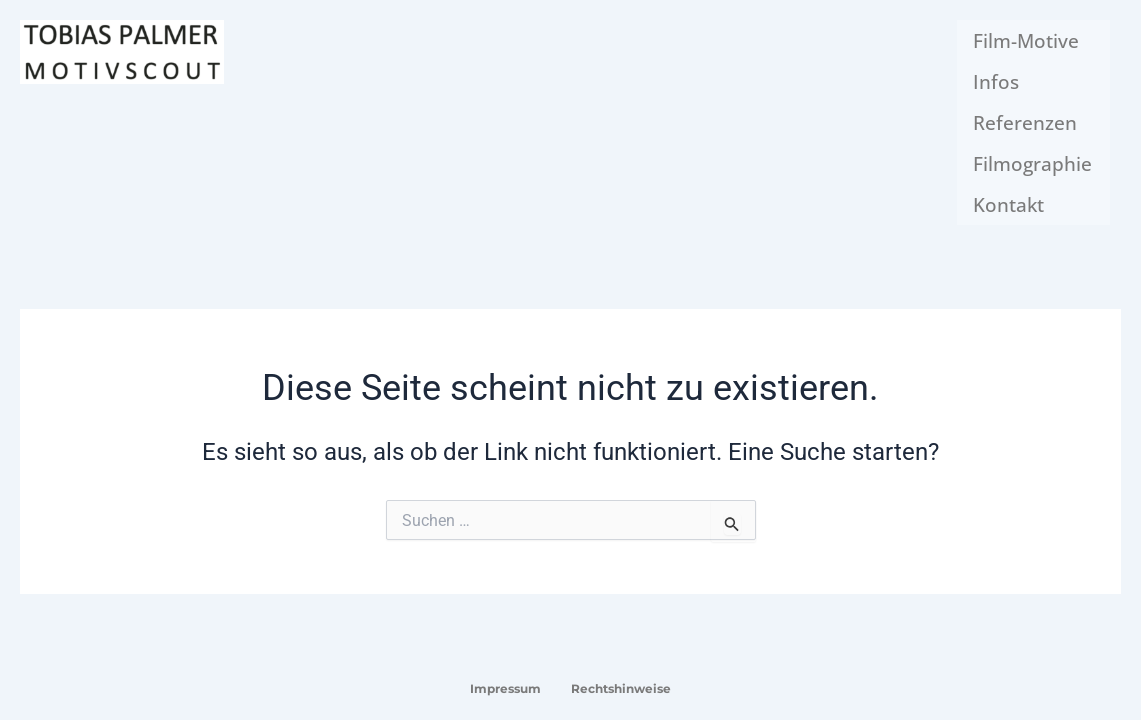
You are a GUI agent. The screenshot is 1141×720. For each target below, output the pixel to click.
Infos (997, 75)
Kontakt (1011, 185)
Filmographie (1035, 148)
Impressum (505, 688)
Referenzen (1027, 112)
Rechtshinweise (621, 688)
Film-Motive (1028, 38)
